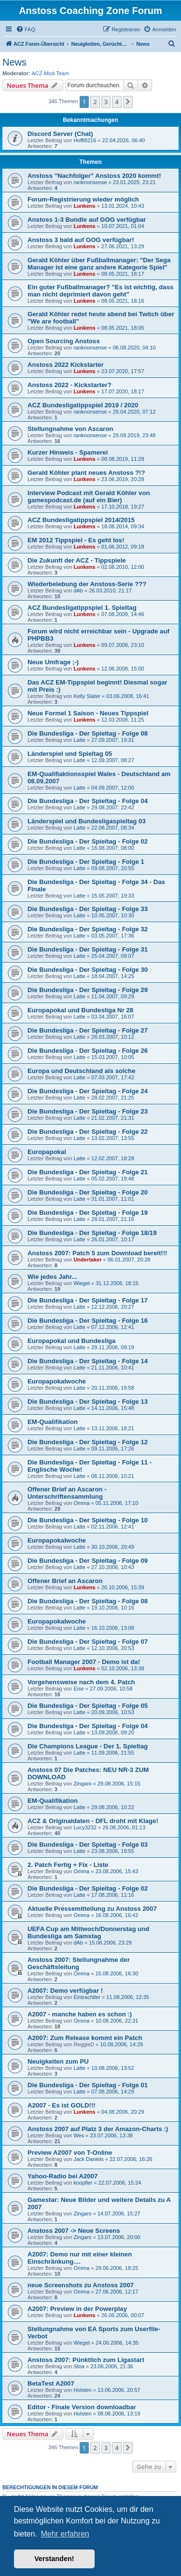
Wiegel (81, 1283)
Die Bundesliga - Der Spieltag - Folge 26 (88, 1050)
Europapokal (47, 1151)
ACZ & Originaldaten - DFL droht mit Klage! (93, 1821)
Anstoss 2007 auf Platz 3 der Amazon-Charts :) (98, 2129)
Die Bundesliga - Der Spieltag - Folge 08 (88, 733)
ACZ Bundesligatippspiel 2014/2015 (81, 519)
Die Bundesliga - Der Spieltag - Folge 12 (88, 1442)
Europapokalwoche (57, 1381)
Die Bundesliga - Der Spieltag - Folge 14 (88, 1361)
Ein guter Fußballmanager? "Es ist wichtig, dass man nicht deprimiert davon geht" (100, 290)
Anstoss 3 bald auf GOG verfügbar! (81, 239)
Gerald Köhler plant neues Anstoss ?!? (86, 472)
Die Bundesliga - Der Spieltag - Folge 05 (88, 1705)
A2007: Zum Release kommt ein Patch (85, 2037)
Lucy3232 (85, 1827)
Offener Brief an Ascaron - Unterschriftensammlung (67, 1493)
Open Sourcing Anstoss (64, 341)
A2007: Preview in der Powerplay (77, 2308)
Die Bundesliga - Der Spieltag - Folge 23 (88, 1111)
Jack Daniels (88, 2159)
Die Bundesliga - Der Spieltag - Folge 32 (88, 929)
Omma (81, 1503)
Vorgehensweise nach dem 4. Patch (81, 1682)
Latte (79, 740)
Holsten (82, 2390)
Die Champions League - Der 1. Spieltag (88, 1746)
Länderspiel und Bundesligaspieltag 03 (87, 821)
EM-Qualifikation (53, 1421)
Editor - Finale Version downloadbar (82, 2407)
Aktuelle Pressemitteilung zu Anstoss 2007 (92, 1908)
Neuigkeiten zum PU (58, 2061)
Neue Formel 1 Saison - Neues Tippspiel (88, 713)
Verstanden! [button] (54, 2559)
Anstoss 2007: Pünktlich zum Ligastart (86, 2359)
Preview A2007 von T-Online (70, 2152)
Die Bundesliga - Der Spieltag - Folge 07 (88, 1641)
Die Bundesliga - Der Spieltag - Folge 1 (86, 861)
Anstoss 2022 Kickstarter (66, 364)
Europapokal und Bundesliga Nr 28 (80, 1010)
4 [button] (116, 101)
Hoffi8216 (84, 140)
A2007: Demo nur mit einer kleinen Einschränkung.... (80, 2258)
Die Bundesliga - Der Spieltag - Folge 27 (88, 1030)
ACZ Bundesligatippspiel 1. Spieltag (82, 607)
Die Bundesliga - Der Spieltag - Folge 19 (88, 1212)
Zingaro (82, 1783)
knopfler (82, 2183)
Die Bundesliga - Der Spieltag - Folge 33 (88, 908)
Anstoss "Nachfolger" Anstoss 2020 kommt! (94, 175)
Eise (78, 1688)
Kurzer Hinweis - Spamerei (68, 452)
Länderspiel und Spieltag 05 (70, 753)
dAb (78, 590)
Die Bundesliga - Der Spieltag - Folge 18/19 (92, 1232)
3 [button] (106, 101)
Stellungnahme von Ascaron (70, 428)
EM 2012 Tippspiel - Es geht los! (76, 540)
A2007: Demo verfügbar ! (65, 1990)
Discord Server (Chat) (60, 133)
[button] (128, 101)
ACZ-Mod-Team (51, 73)
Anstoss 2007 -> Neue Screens (74, 2230)
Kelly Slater (86, 696)
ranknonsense (90, 182)
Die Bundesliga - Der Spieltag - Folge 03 (88, 1844)
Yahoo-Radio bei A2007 (62, 2176)
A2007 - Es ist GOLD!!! (62, 2105)
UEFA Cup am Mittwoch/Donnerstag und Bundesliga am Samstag (88, 1932)
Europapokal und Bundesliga (71, 1340)
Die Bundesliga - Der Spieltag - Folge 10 (88, 1520)
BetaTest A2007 (51, 2383)
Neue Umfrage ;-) (53, 662)
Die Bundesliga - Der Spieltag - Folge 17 (88, 1300)
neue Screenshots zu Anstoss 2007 (81, 2285)
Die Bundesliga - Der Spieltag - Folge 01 (88, 2085)
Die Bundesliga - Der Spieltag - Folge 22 (88, 1131)
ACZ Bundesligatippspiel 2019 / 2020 (83, 405)
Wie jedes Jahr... (52, 1276)
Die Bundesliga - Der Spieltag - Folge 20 (88, 1192)
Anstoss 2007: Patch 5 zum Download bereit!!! (97, 1253)
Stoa (78, 2366)
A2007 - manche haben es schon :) (80, 2014)
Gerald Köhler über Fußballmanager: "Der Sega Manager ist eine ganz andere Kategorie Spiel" (99, 263)
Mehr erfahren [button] (65, 2534)
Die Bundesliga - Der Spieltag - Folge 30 (88, 969)
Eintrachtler (86, 1997)
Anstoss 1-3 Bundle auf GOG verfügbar (87, 219)
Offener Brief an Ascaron (65, 1580)
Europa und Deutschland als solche (82, 1070)
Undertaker (87, 1259)
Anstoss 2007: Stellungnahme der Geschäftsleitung (79, 1963)
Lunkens (84, 206)
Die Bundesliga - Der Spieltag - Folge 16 (88, 1320)
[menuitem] (25, 29)
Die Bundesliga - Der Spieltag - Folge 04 (88, 801)
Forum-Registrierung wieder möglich (83, 199)
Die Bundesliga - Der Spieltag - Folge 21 (88, 1172)
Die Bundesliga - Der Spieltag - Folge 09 (88, 1560)
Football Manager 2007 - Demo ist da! (84, 1661)
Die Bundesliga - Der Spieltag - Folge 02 (88, 841)
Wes (78, 2135)
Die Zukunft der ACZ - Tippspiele (77, 560)
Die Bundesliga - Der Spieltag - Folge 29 (88, 989)
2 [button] (95, 101)
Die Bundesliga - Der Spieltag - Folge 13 (88, 1401)
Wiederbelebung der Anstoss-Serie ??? (87, 584)
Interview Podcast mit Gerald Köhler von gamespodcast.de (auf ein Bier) (89, 496)
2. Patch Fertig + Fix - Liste (68, 1864)
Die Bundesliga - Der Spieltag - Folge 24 (88, 1091)
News (14, 62)
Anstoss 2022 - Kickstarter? (69, 385)
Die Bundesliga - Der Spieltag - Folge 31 (88, 949)
